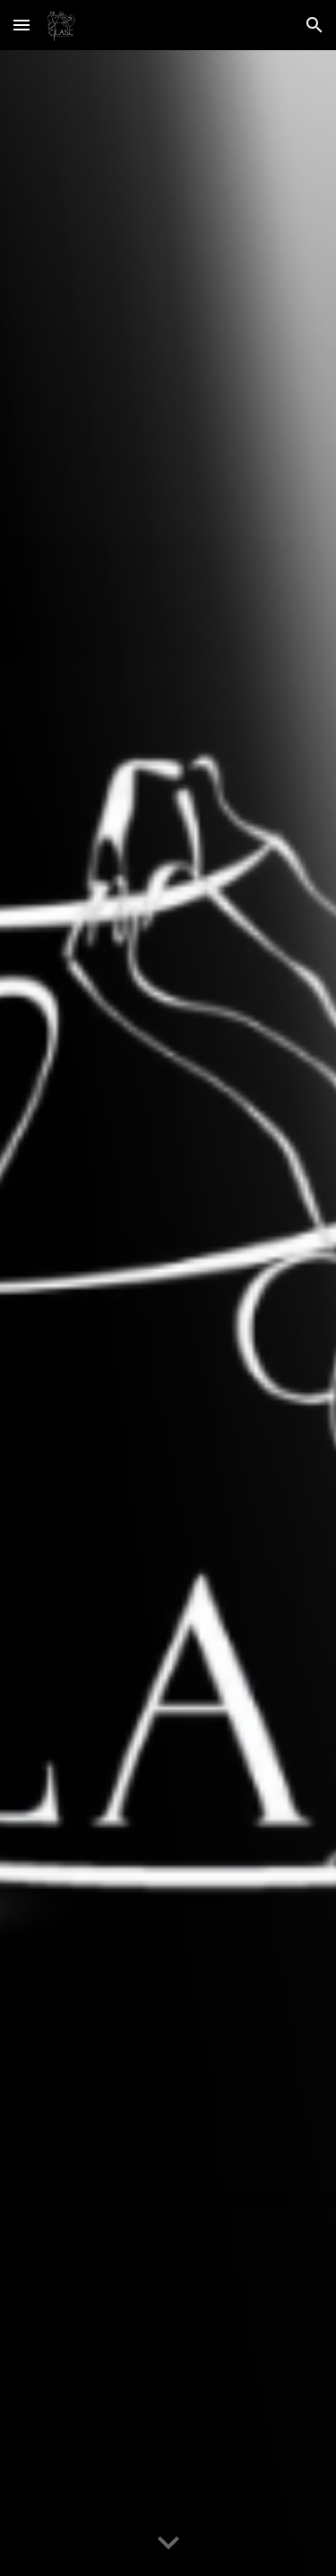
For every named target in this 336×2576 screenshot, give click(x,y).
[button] (21, 24)
